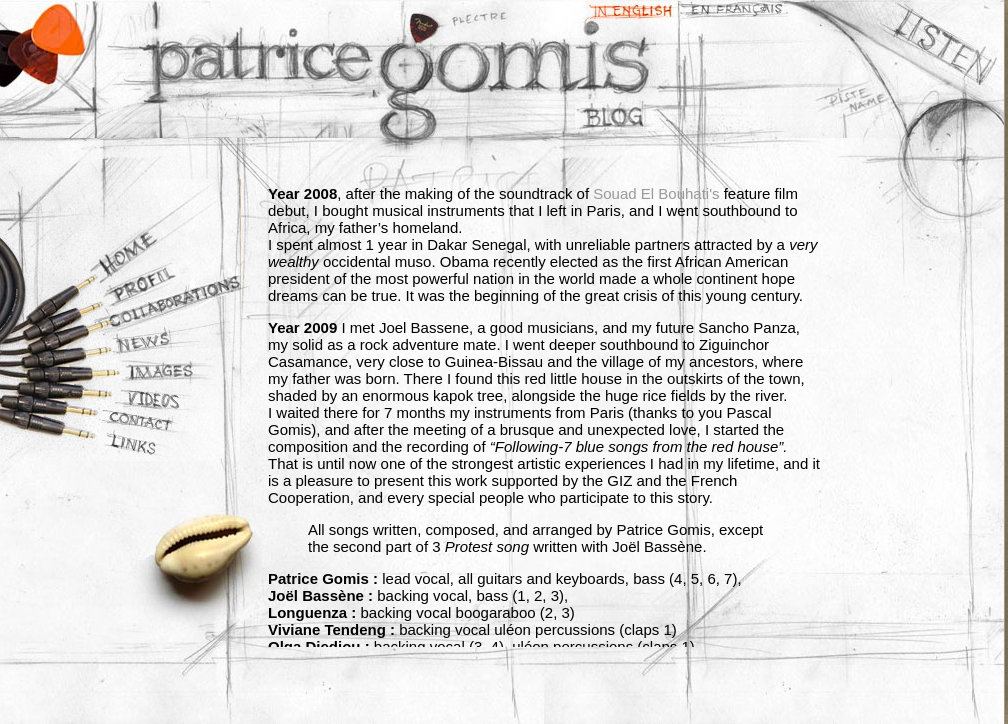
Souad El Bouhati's (656, 193)
